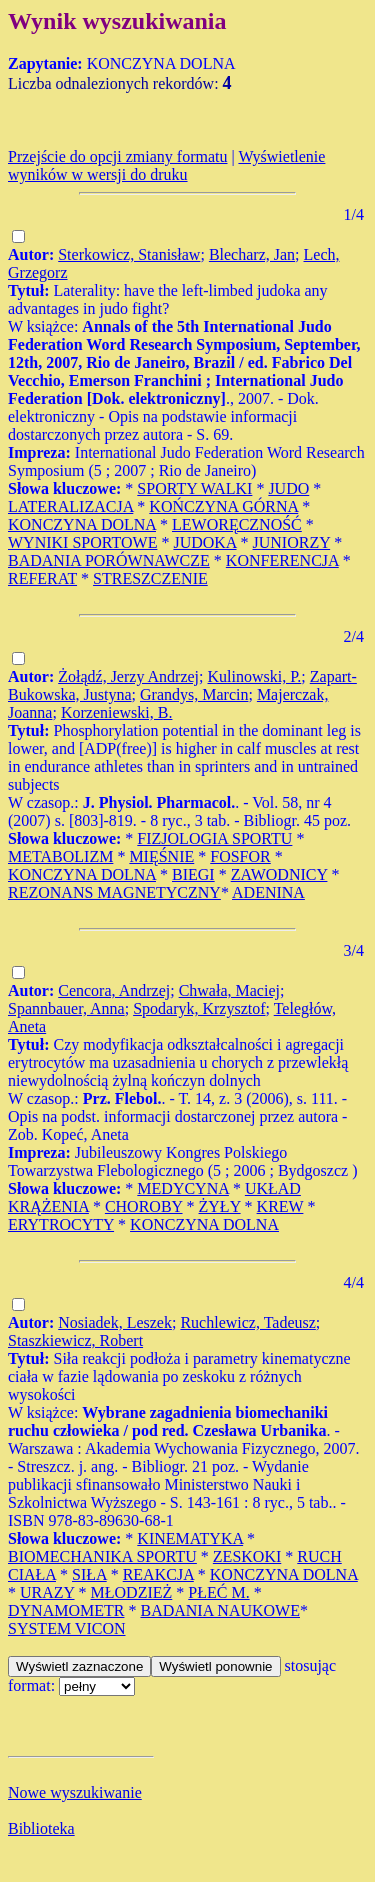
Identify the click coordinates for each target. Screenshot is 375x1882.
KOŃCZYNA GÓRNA (223, 506)
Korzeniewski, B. (117, 712)
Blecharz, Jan (252, 254)
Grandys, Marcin (194, 694)
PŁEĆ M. (218, 1592)
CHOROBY (144, 1206)
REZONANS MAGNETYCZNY (114, 892)
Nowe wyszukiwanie (75, 1792)
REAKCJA (158, 1574)
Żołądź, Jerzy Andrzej (128, 676)
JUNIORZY (292, 542)
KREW (280, 1206)
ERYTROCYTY (61, 1224)
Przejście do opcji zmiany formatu (117, 156)
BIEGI (193, 874)
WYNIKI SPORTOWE (82, 542)
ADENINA (268, 892)
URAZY (47, 1592)
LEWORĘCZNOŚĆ (237, 524)
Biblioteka (41, 1828)
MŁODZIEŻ (132, 1592)
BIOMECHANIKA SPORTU (102, 1556)
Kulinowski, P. (255, 676)
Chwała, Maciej (229, 990)
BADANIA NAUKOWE (220, 1610)
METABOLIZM (60, 856)
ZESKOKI (247, 1556)
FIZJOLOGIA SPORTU (214, 838)
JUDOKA (204, 542)
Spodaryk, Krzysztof (199, 1008)
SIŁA (89, 1574)
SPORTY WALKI (194, 488)
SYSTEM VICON (67, 1628)
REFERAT (42, 578)
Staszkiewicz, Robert (75, 1340)
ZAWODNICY (279, 874)
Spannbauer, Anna (66, 1008)
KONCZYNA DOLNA (82, 524)
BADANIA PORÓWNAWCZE (109, 560)
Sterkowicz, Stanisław (129, 254)
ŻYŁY (220, 1206)
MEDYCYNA (183, 1188)
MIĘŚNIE (161, 856)
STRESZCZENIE (150, 578)
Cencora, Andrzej (114, 990)
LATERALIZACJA (70, 506)
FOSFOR (240, 856)
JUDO (288, 488)
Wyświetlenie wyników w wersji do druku (166, 165)
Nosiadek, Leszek (115, 1322)
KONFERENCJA (282, 560)
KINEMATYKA (190, 1538)
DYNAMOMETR (66, 1610)
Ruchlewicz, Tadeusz (247, 1322)
